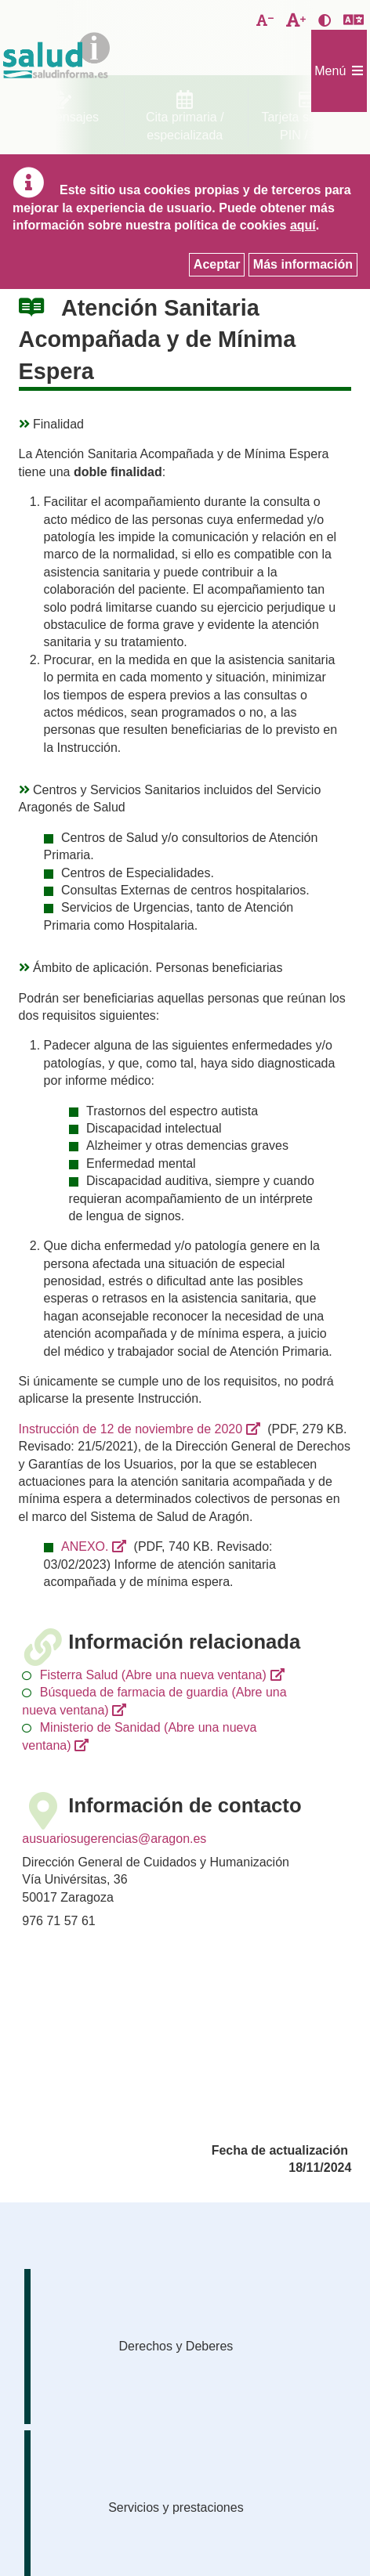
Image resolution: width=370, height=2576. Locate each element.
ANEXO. (84, 1546)
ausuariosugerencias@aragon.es (114, 1838)
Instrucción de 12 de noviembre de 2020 (131, 1429)
